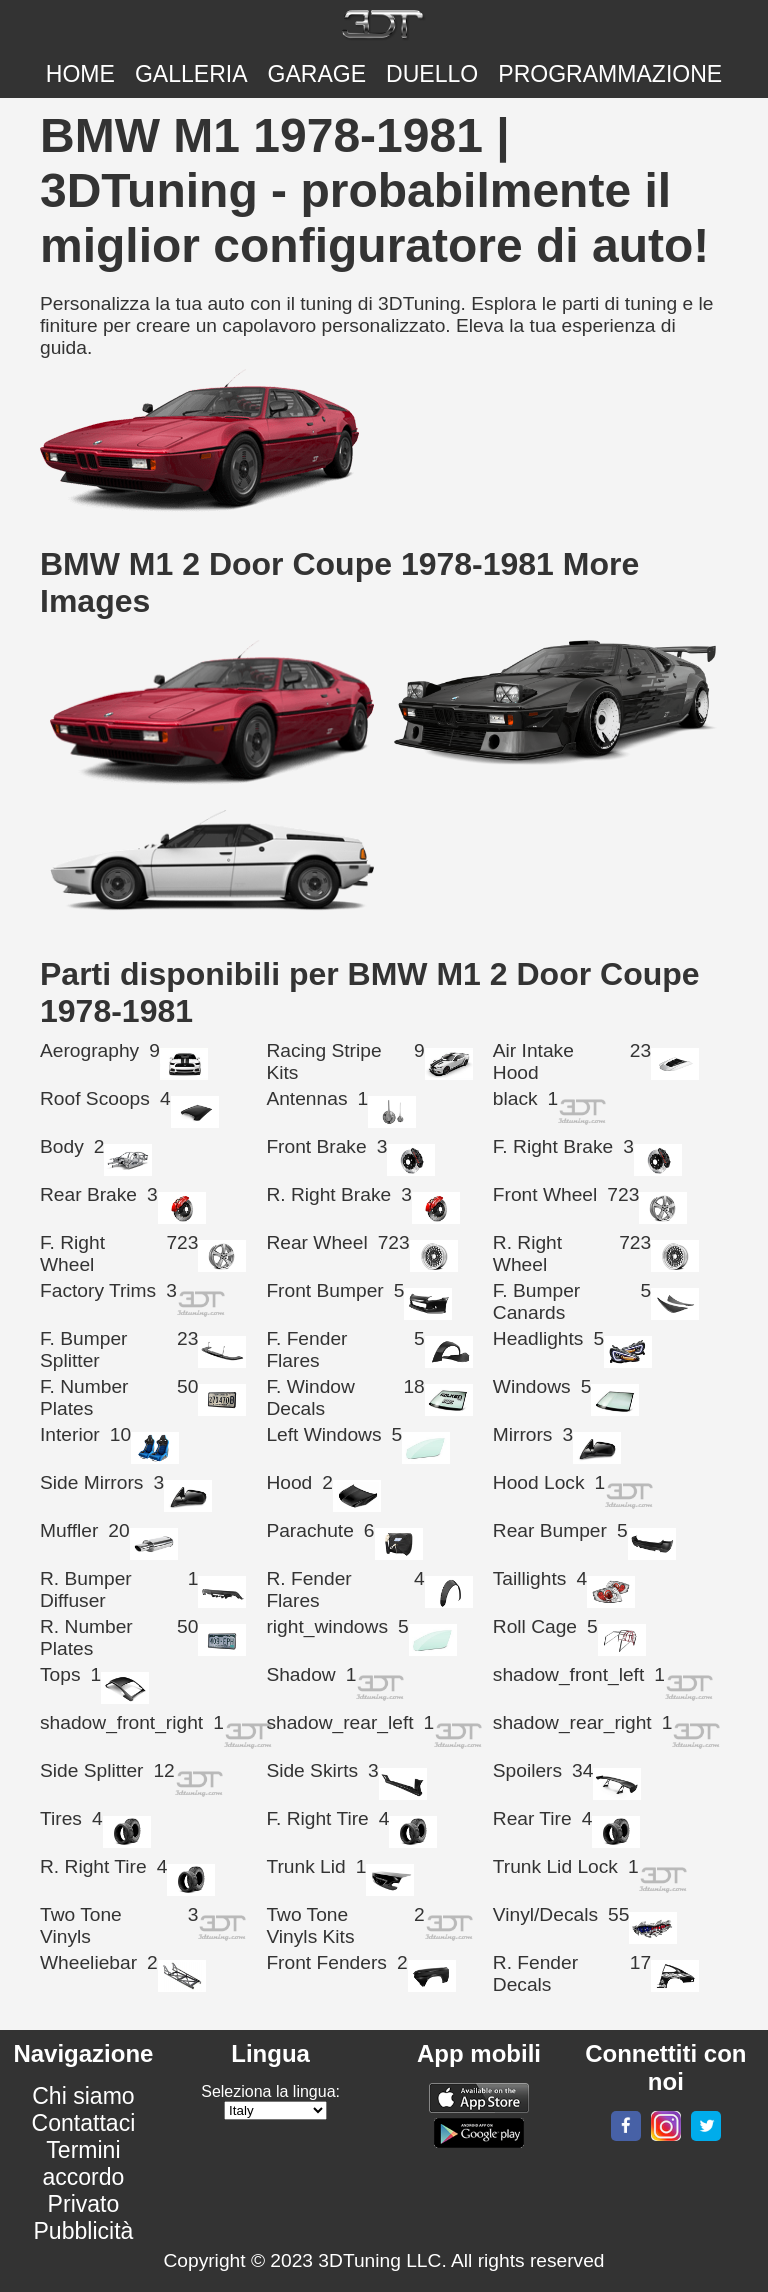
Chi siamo (83, 2096)
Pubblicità (84, 2231)
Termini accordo (83, 2163)
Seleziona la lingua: (270, 2091)
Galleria (191, 74)
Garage (317, 74)
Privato (84, 2204)
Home (80, 74)
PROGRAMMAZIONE (610, 74)
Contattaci (84, 2123)
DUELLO (432, 74)
